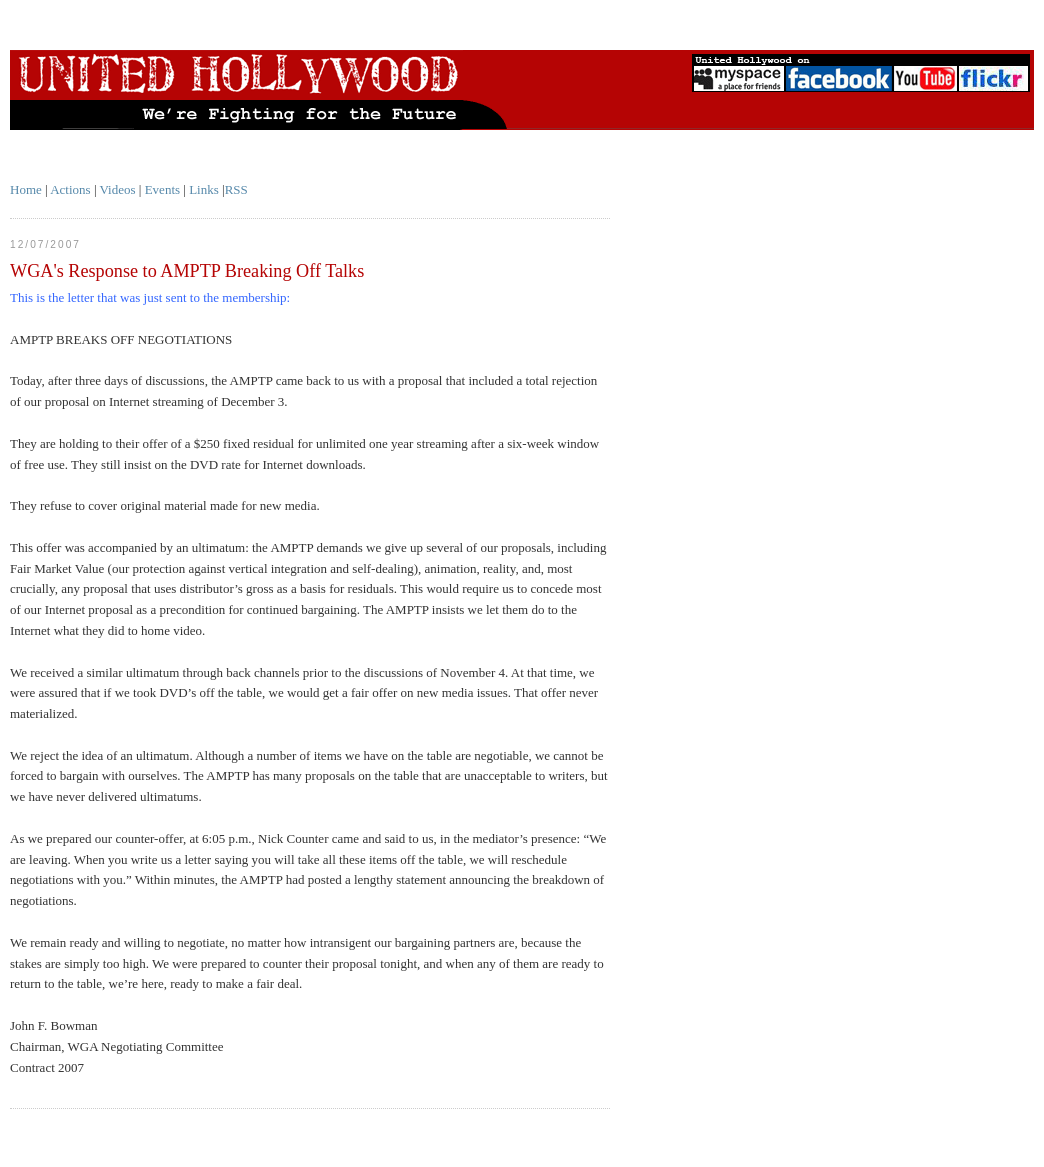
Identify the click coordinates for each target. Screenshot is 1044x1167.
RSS (236, 189)
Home (26, 189)
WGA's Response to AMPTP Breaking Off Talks (187, 271)
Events (162, 189)
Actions (70, 189)
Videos (118, 189)
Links (204, 189)
